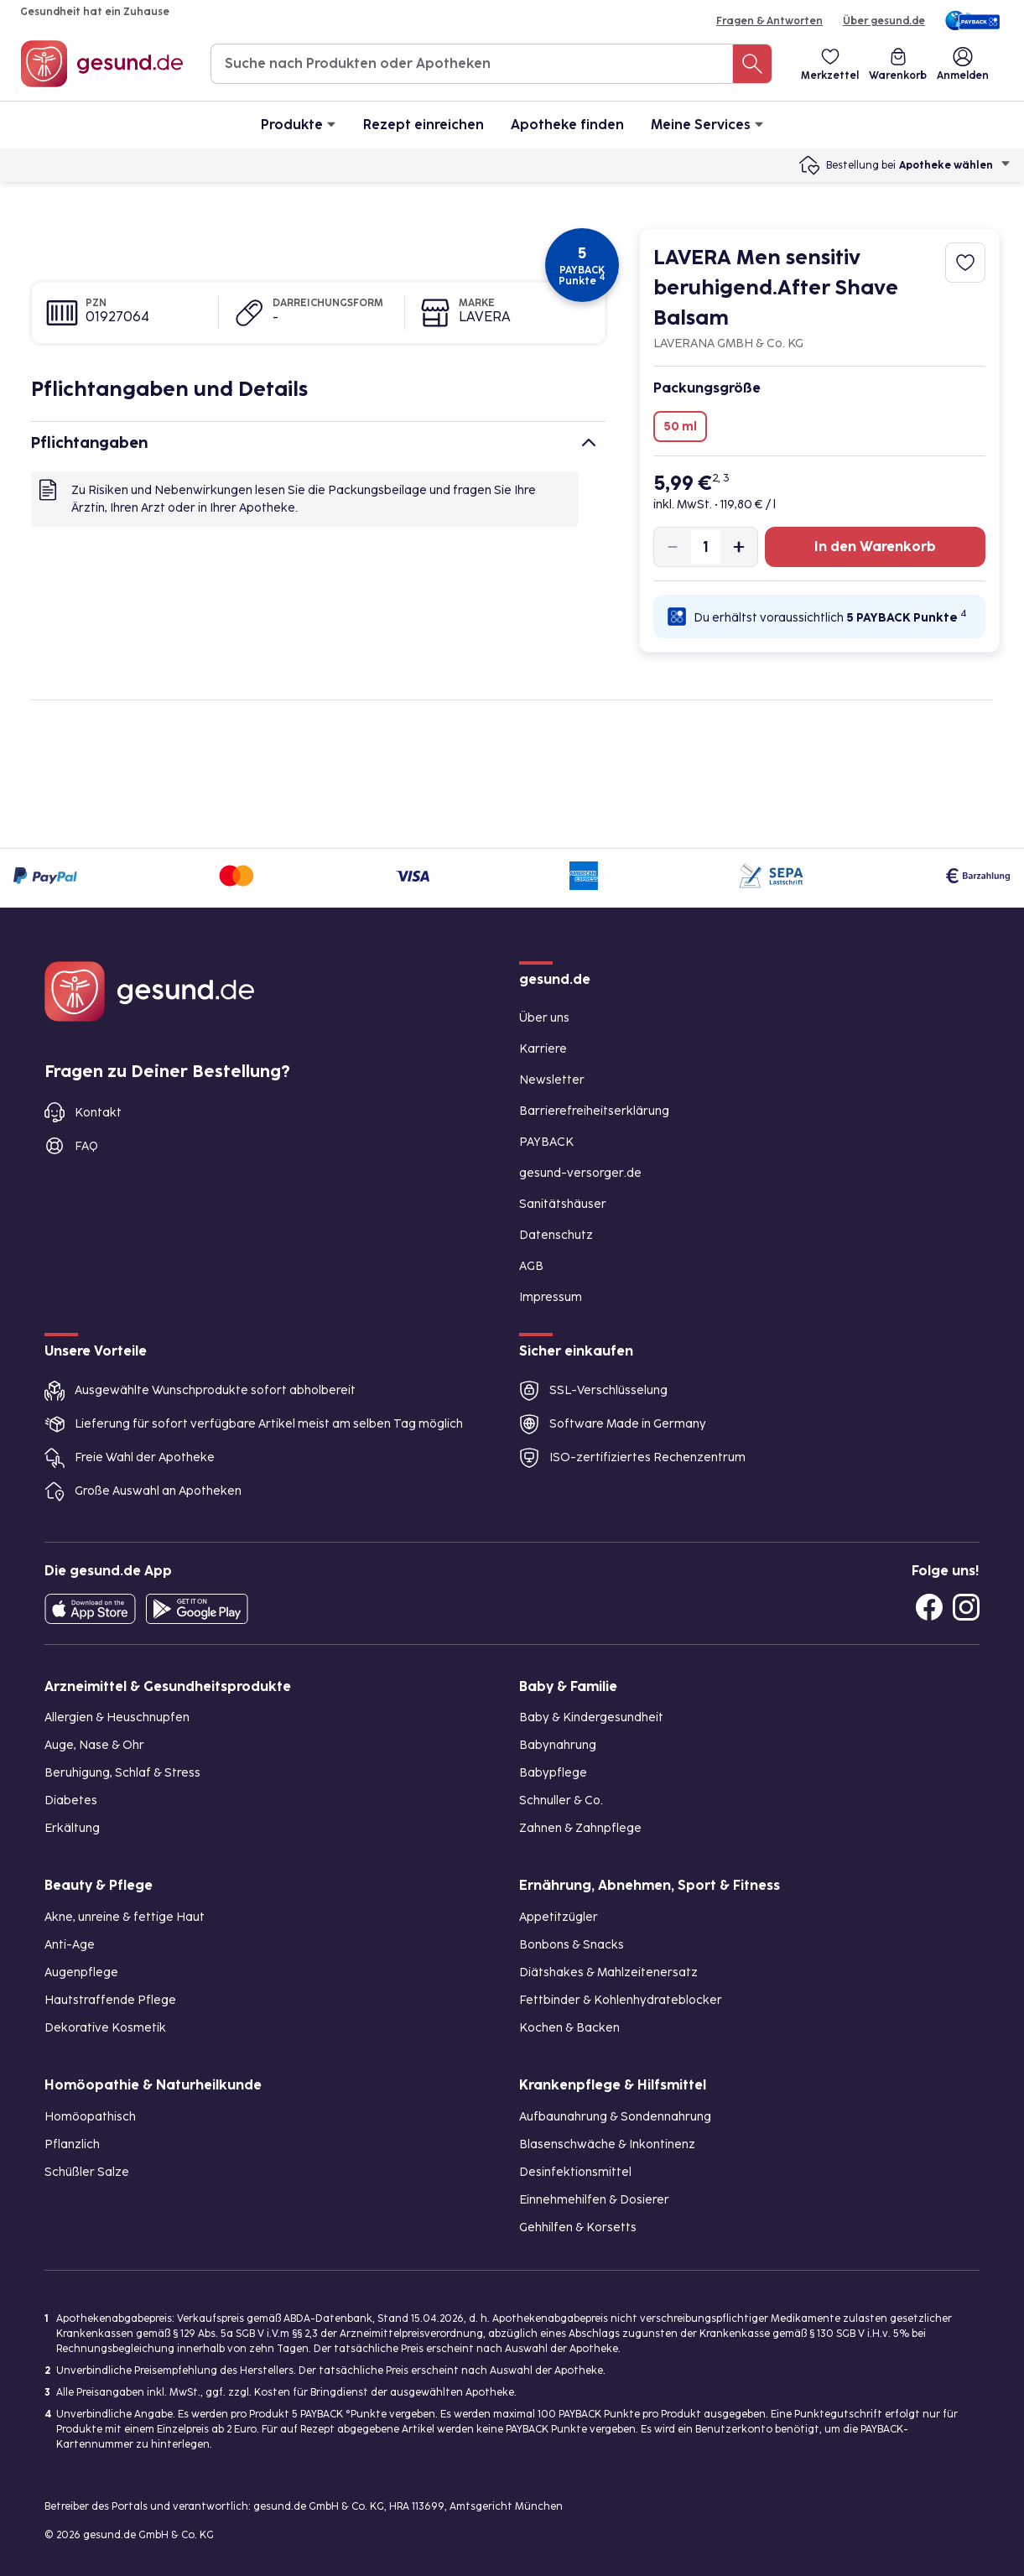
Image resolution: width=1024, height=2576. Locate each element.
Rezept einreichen (423, 125)
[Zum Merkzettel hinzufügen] (965, 262)
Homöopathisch (90, 2117)
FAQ (86, 1146)
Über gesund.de (884, 21)
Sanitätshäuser (562, 1204)
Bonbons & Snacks (571, 1945)
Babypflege (553, 1773)
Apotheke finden (567, 125)
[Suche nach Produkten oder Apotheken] (752, 64)
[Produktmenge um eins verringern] (672, 547)
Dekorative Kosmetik (105, 2028)
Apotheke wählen (955, 165)
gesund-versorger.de (580, 1173)
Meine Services (707, 124)
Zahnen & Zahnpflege (580, 1828)
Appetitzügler (558, 1917)
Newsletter (552, 1080)
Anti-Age (69, 1945)
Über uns (544, 1018)
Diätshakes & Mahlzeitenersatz (608, 1972)
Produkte (298, 124)
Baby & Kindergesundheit (591, 1717)
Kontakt (98, 1113)
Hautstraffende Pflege (110, 2000)
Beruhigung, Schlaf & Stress (122, 1773)
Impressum (550, 1297)
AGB (531, 1266)
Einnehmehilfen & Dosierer (594, 2200)
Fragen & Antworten (769, 21)
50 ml (680, 426)
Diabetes (70, 1800)
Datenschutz (556, 1235)
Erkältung (72, 1828)
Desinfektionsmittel (575, 2172)
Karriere (543, 1049)
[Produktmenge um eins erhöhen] (738, 547)
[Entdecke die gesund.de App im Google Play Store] (197, 1609)
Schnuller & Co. (561, 1800)
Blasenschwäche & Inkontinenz (607, 2144)
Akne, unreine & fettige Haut (124, 1917)
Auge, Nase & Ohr (94, 1745)
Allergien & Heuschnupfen (117, 1717)
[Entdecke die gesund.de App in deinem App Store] (90, 1609)
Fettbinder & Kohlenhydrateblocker (620, 2000)
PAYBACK (546, 1142)
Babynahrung (557, 1745)
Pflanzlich (72, 2144)
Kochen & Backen (569, 2028)
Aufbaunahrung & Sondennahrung (615, 2117)
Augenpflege (81, 1972)
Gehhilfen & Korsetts (578, 2227)
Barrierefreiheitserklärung (594, 1111)
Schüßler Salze (86, 2172)
